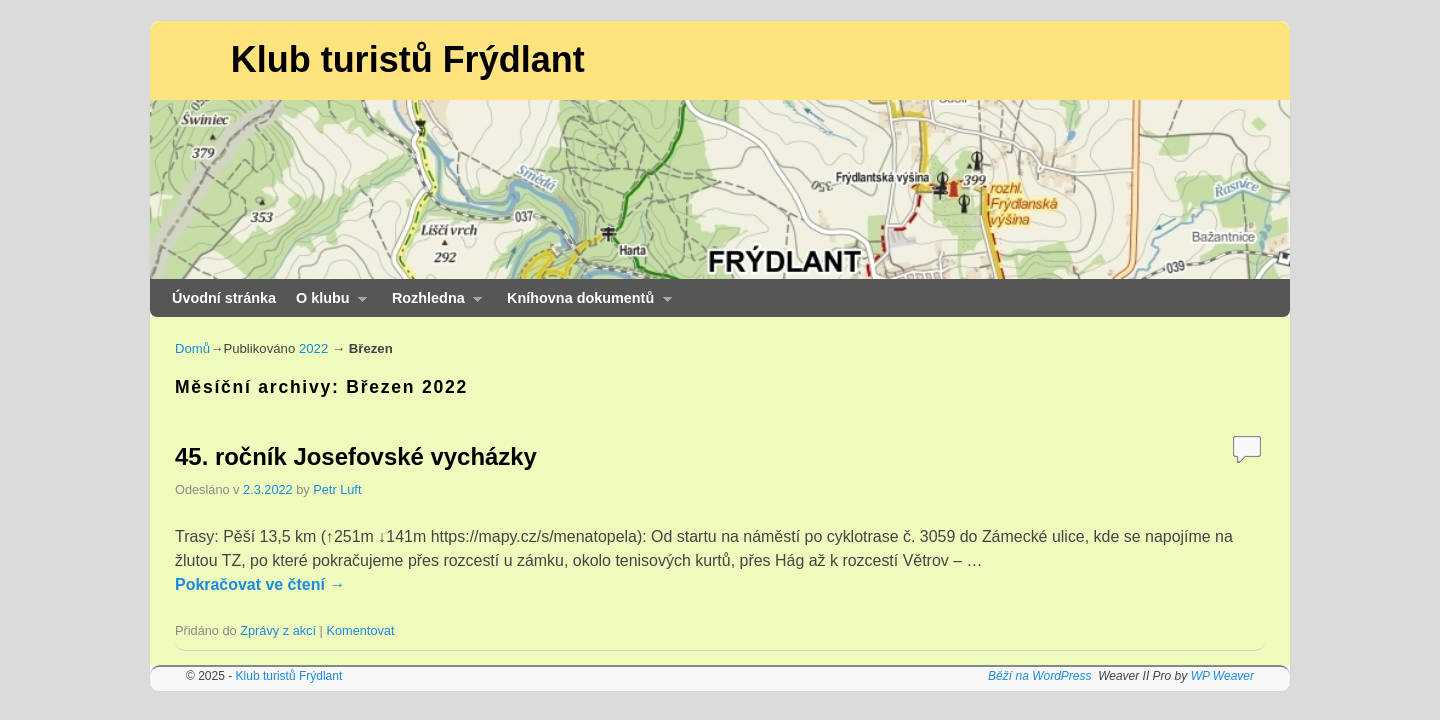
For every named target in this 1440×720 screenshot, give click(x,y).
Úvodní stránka (224, 298)
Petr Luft (337, 489)
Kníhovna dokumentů (584, 303)
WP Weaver (1222, 676)
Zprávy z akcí (278, 630)
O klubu (326, 303)
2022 (313, 348)
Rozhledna (432, 303)
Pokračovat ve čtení (260, 584)
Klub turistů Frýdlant (408, 59)
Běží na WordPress (1039, 676)
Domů (192, 348)
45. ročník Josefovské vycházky (356, 456)
